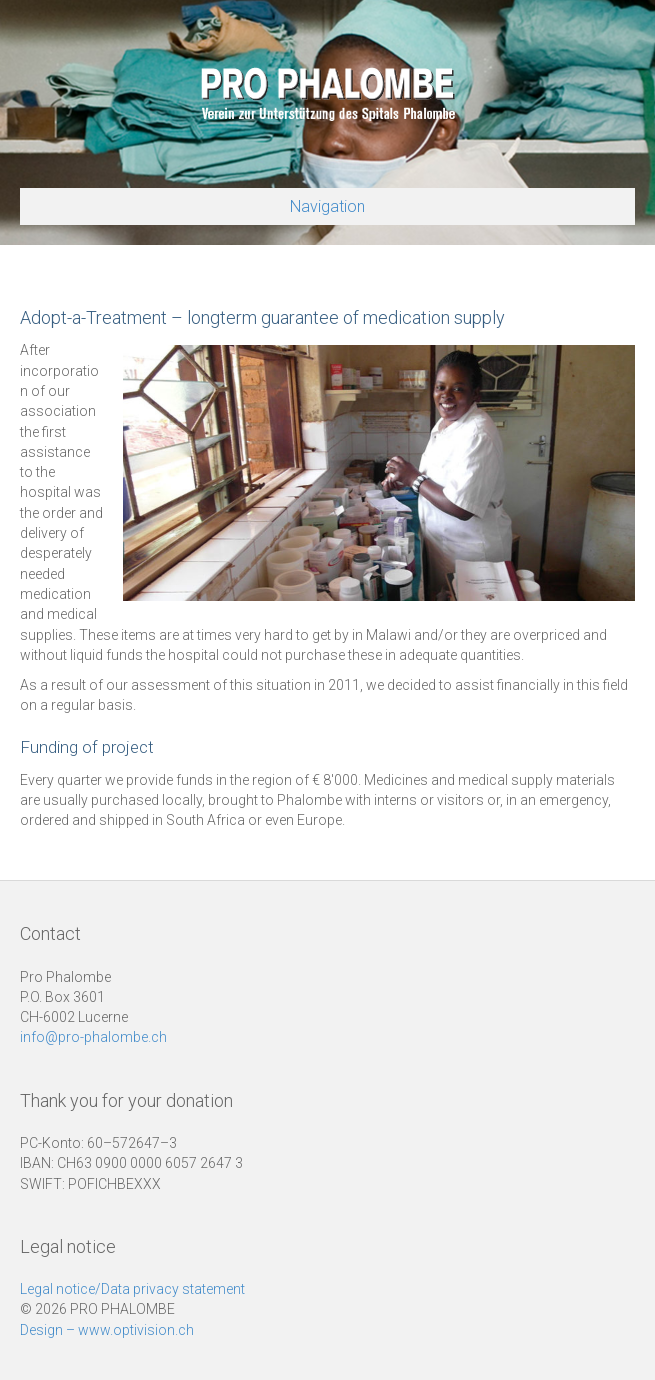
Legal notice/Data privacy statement (132, 1289)
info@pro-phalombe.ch (93, 1037)
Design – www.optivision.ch (107, 1330)
